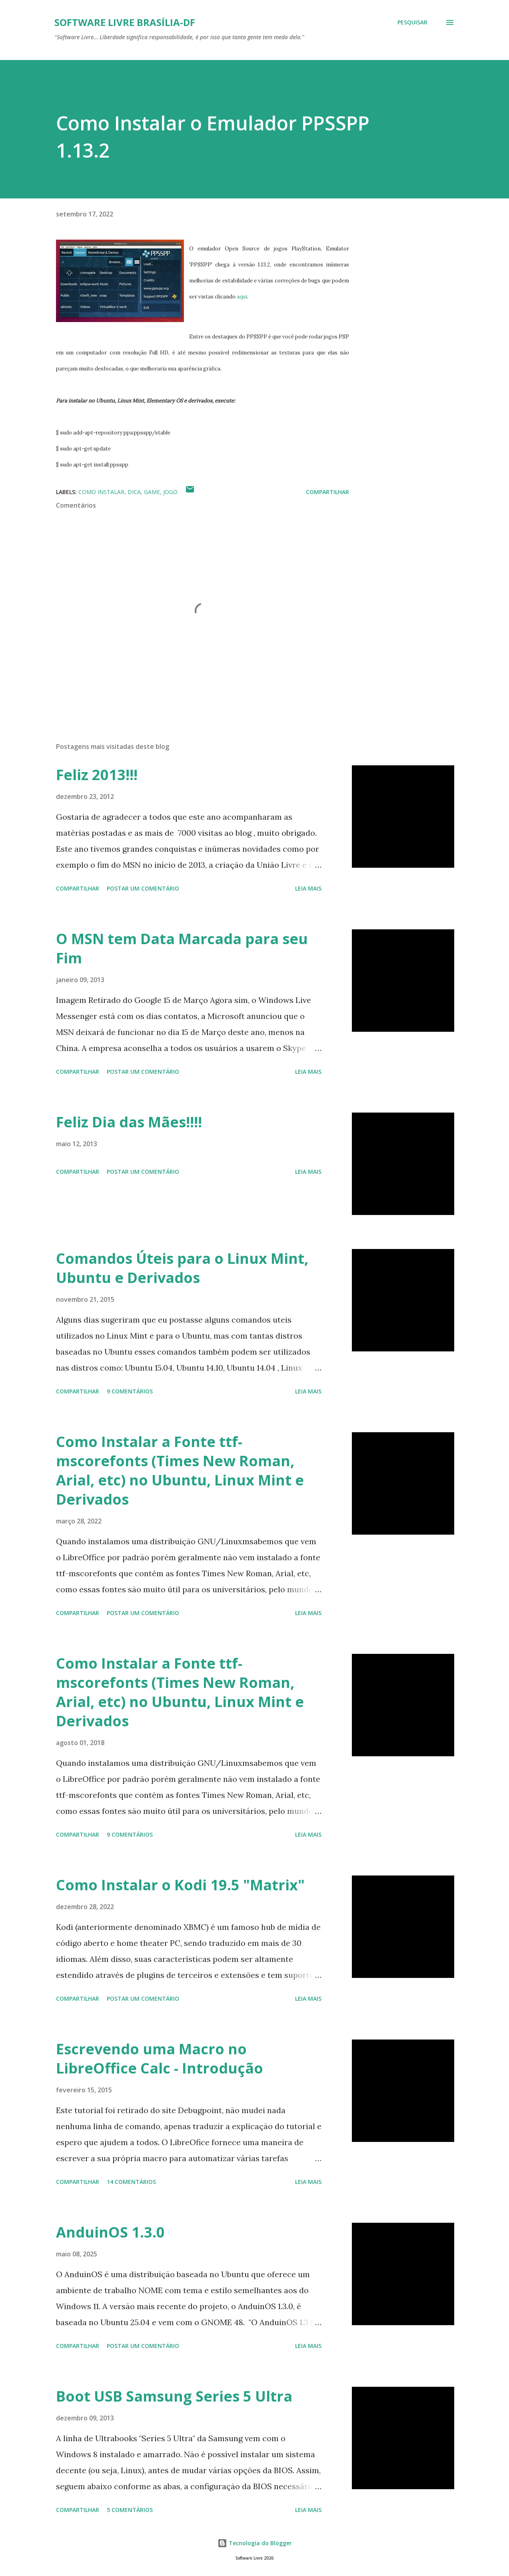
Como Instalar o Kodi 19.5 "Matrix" (180, 1885)
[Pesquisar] (412, 22)
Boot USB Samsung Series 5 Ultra (174, 2396)
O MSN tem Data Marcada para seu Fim (182, 948)
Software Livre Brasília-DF (124, 22)
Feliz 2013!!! (97, 775)
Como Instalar (101, 492)
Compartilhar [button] (327, 492)
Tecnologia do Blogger (255, 2543)
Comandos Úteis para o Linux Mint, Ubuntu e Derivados (182, 1268)
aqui (242, 296)
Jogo (170, 492)
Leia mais (308, 888)
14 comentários (131, 2182)
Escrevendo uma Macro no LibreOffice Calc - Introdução (159, 2058)
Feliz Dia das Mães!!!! (129, 1122)
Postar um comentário (143, 888)
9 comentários (130, 1391)
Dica (134, 492)
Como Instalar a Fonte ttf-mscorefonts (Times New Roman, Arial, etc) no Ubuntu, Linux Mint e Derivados (180, 1470)
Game (152, 492)
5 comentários (130, 2510)
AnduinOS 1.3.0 (110, 2232)
